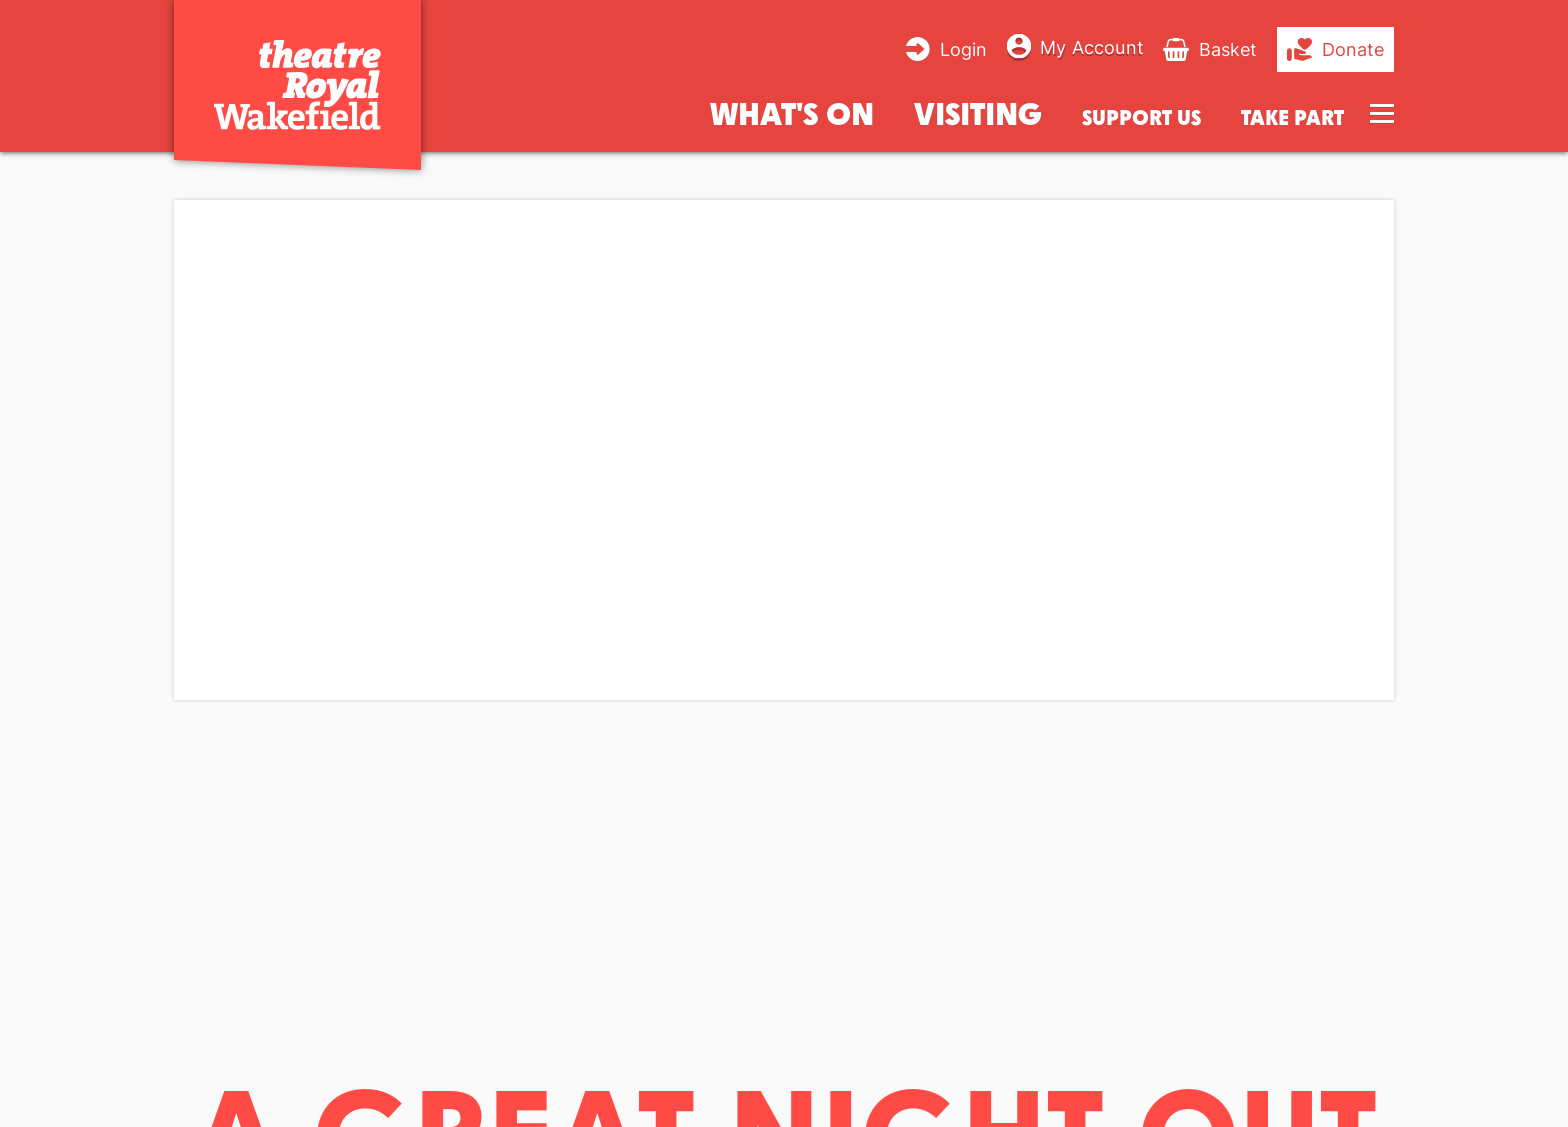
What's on (792, 112)
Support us (1141, 117)
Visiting (978, 112)
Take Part (1292, 117)
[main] (784, 622)
